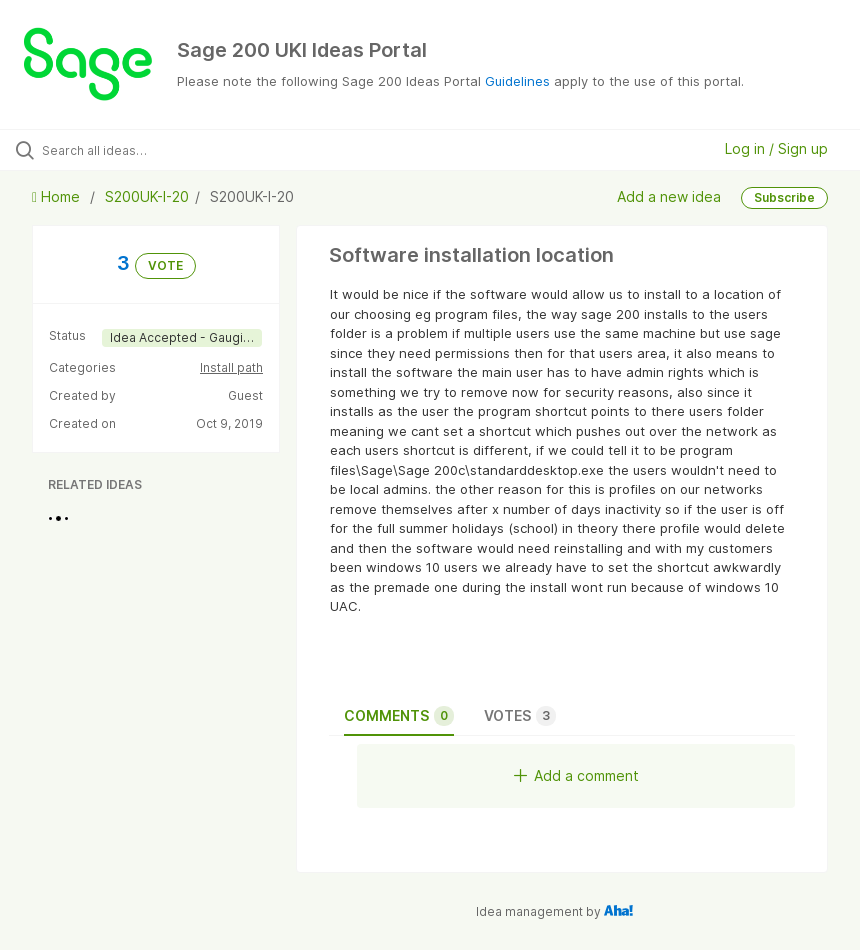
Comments (399, 716)
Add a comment (576, 775)
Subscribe (784, 197)
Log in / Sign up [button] (776, 148)
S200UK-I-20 (147, 196)
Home (58, 196)
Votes (520, 716)
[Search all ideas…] (135, 150)
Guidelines (517, 81)
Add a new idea (669, 195)
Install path (231, 367)
